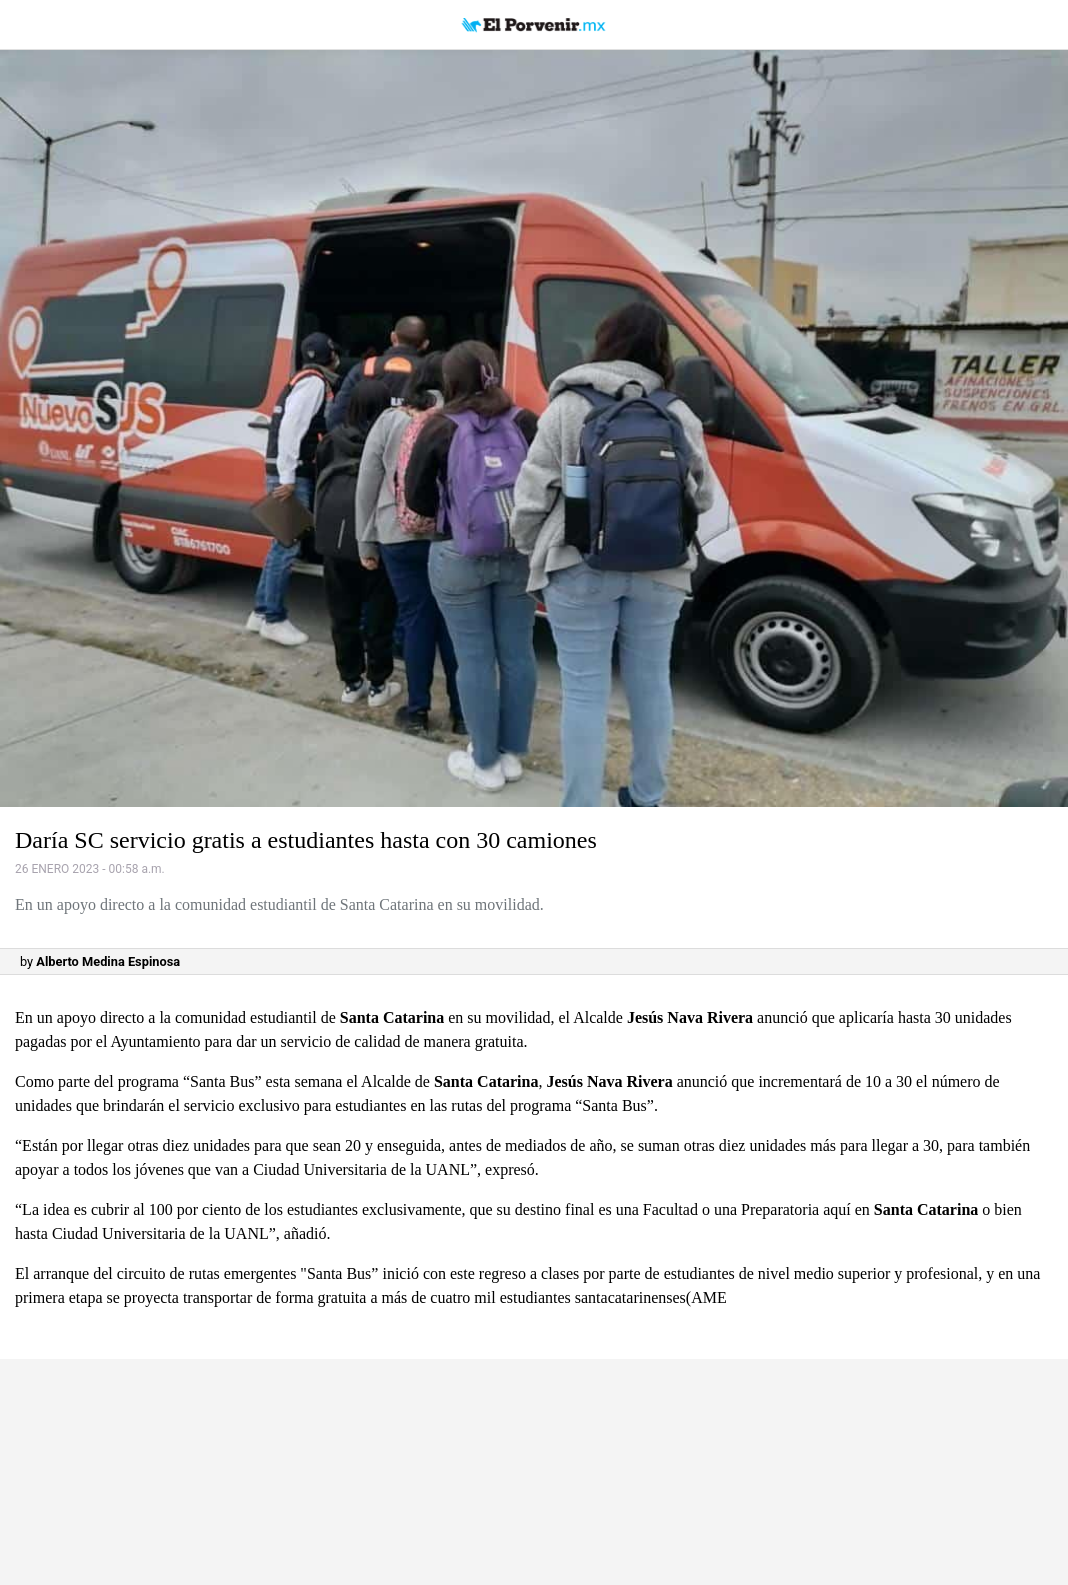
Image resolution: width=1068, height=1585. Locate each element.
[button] (534, 428)
